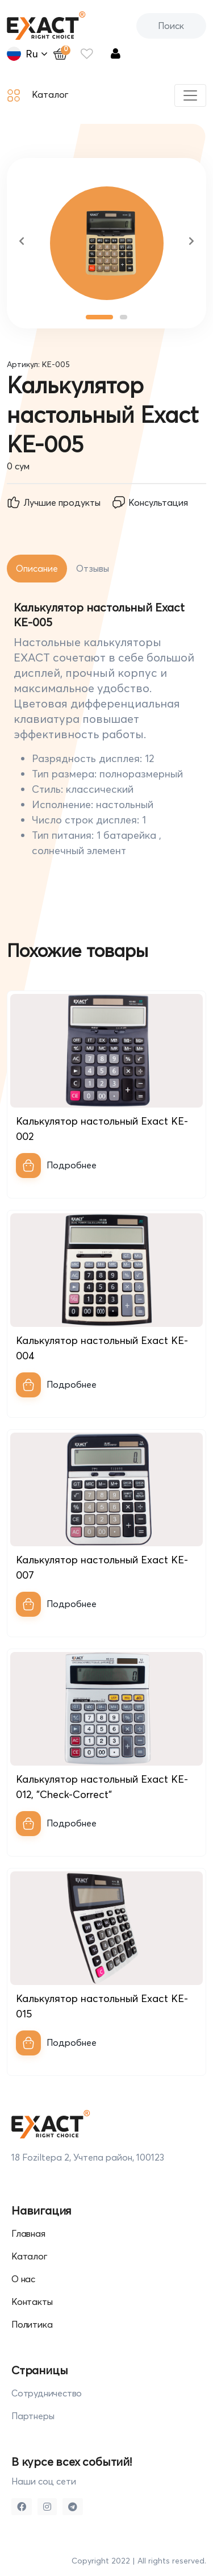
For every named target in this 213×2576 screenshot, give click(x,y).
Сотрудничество (46, 2393)
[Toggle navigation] (190, 95)
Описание (37, 568)
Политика (31, 2324)
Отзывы (92, 568)
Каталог (38, 95)
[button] (22, 243)
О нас (23, 2278)
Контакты (31, 2301)
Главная (28, 2233)
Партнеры (32, 2415)
